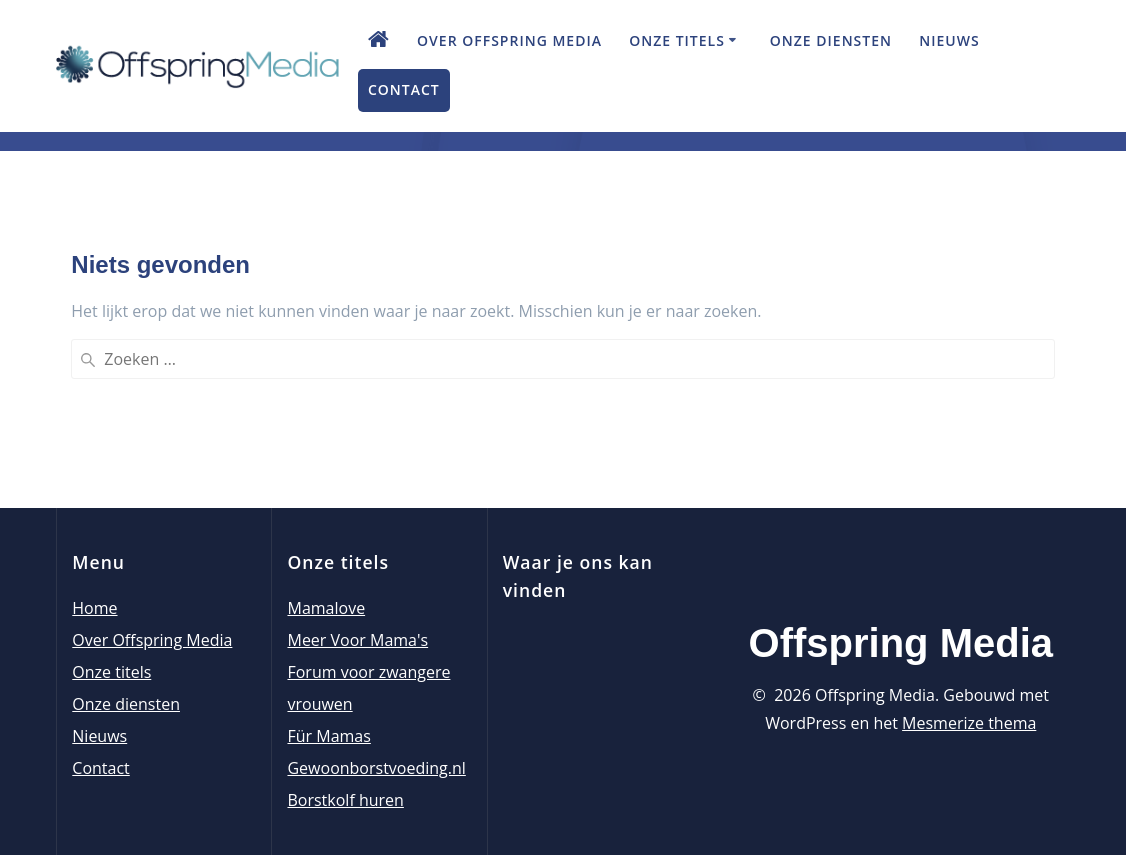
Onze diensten (831, 40)
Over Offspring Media (509, 40)
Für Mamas (328, 736)
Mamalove (326, 608)
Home (94, 608)
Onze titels (677, 40)
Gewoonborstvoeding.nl (376, 768)
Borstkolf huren (345, 800)
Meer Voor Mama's (357, 640)
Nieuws (949, 40)
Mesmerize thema (969, 723)
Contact (404, 89)
